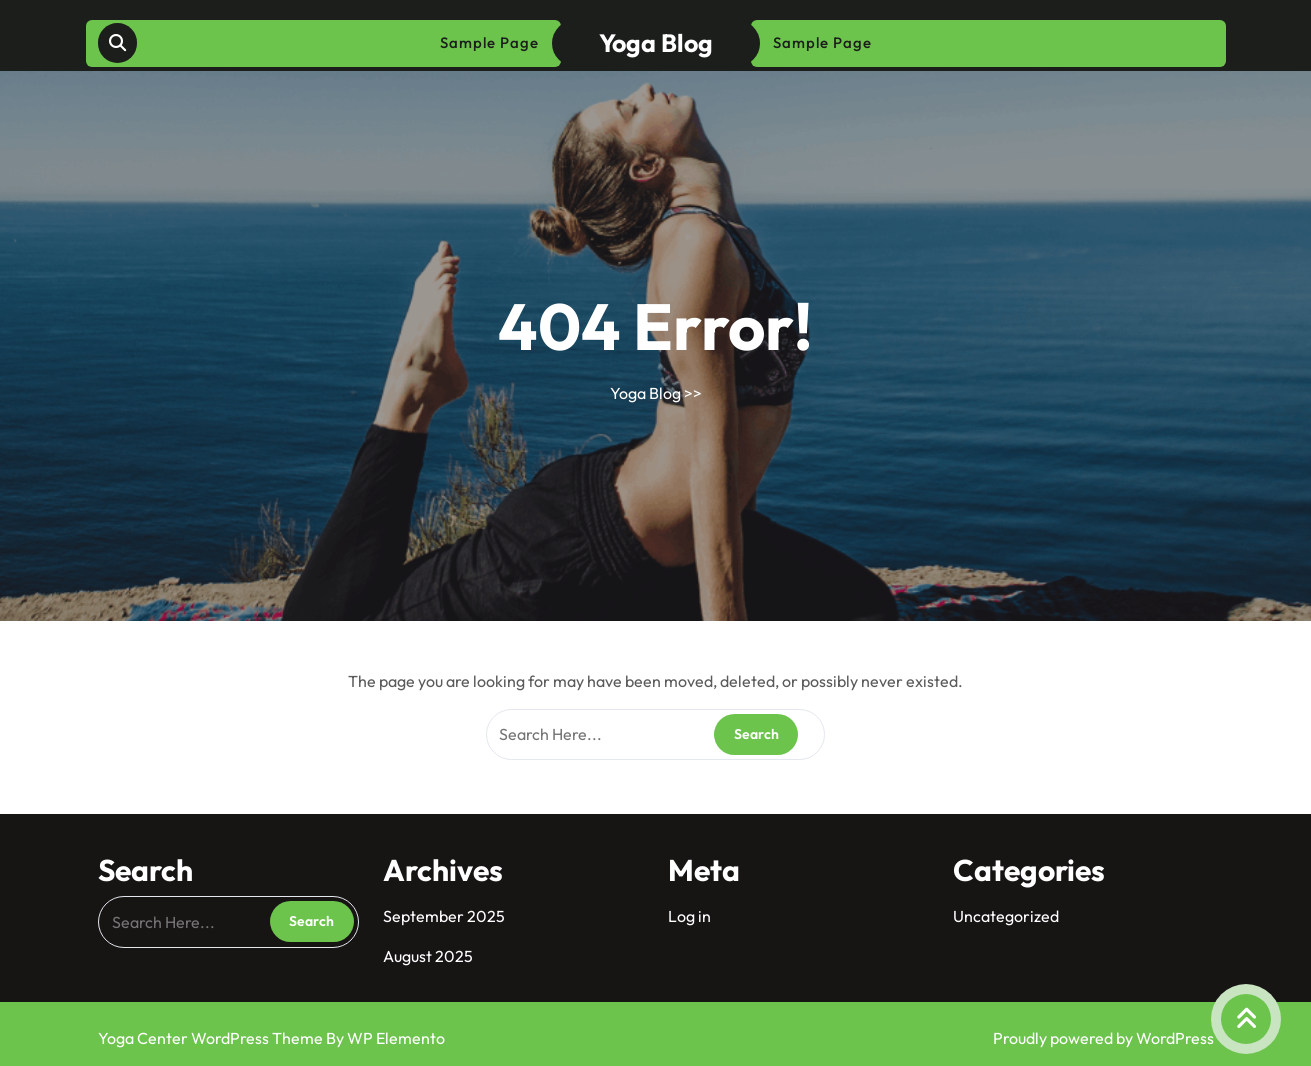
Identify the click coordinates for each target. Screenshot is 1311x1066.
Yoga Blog (656, 43)
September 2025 (444, 916)
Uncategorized (1006, 916)
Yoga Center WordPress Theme (212, 1038)
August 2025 (428, 956)
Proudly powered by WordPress (1103, 1038)
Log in (689, 916)
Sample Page (489, 42)
